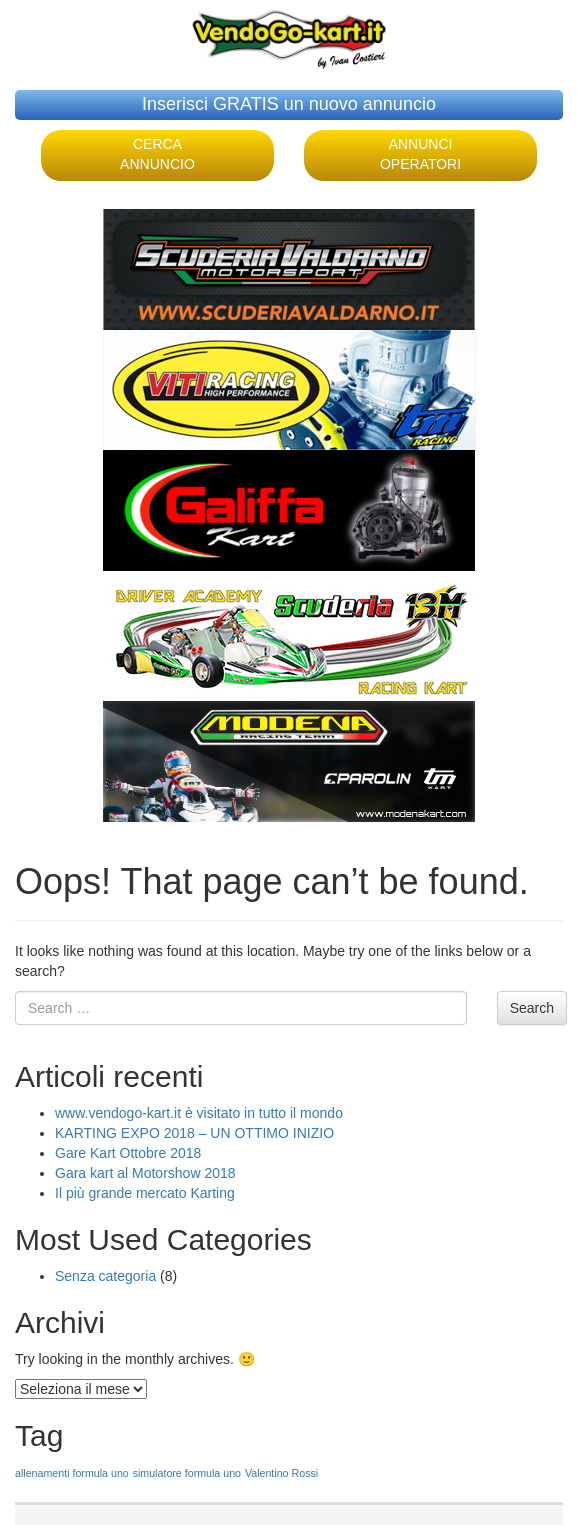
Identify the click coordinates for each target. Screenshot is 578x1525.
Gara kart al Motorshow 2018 (145, 1173)
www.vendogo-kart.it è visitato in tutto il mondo (199, 1113)
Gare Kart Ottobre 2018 (128, 1153)
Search (532, 1008)
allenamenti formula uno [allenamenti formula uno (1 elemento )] (72, 1473)
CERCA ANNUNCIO (157, 154)
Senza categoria (105, 1276)
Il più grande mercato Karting (145, 1193)
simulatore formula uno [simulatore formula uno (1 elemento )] (187, 1473)
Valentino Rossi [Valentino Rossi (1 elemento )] (281, 1473)
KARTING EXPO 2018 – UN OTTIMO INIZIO (194, 1133)
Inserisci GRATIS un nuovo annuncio (289, 104)
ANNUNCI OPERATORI (420, 154)
